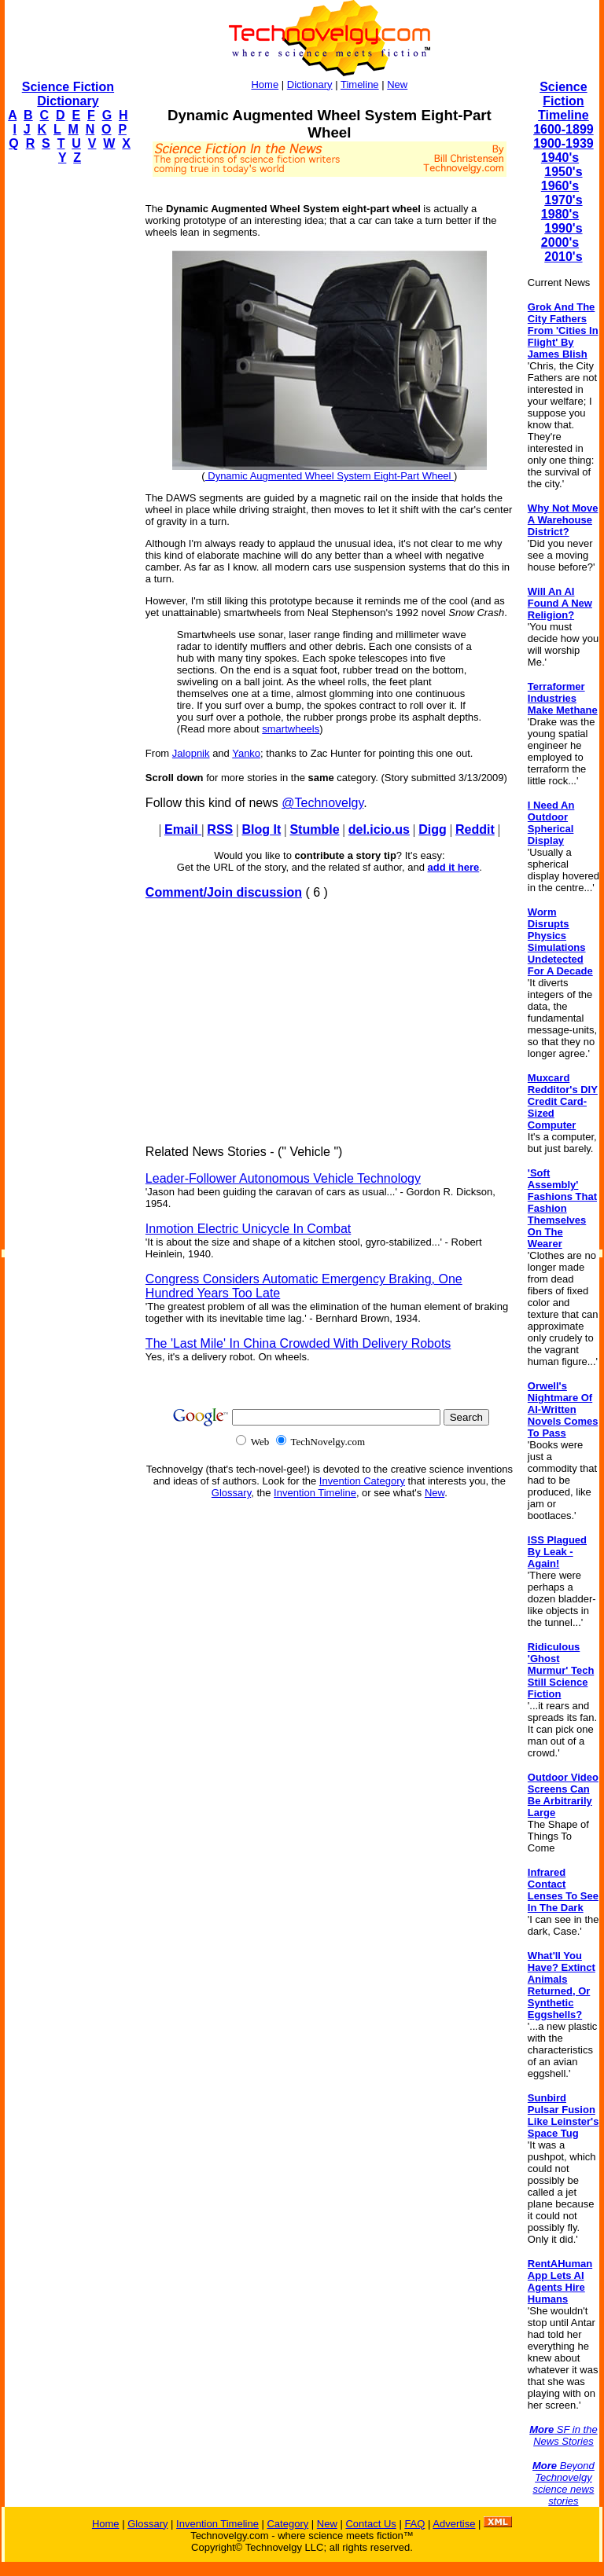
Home (264, 84)
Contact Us (370, 2524)
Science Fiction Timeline (563, 101)
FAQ (414, 2524)
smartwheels (290, 729)
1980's (560, 214)
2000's (560, 242)
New (397, 84)
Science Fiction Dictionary (68, 94)
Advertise (454, 2524)
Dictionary (310, 84)
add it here (454, 867)
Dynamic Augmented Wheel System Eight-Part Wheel (329, 476)
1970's (563, 200)
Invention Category (362, 1481)
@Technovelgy (322, 802)
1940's (560, 157)
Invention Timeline (315, 1493)
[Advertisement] (68, 413)
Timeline (360, 84)
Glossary (231, 1493)
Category (287, 2524)
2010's (563, 256)
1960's (560, 186)
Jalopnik (191, 753)
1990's (563, 228)
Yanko (246, 753)
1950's (563, 171)
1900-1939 (563, 143)
